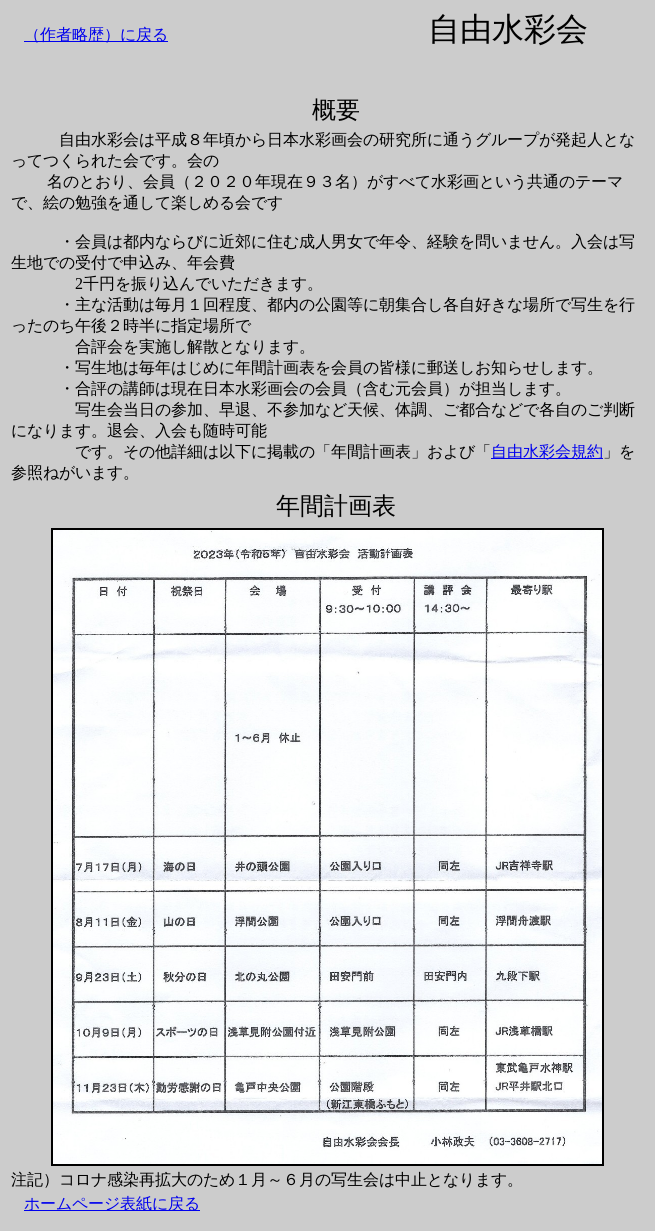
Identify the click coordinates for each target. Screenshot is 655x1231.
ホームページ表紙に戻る (112, 1203)
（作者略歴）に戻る (96, 34)
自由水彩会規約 (547, 451)
